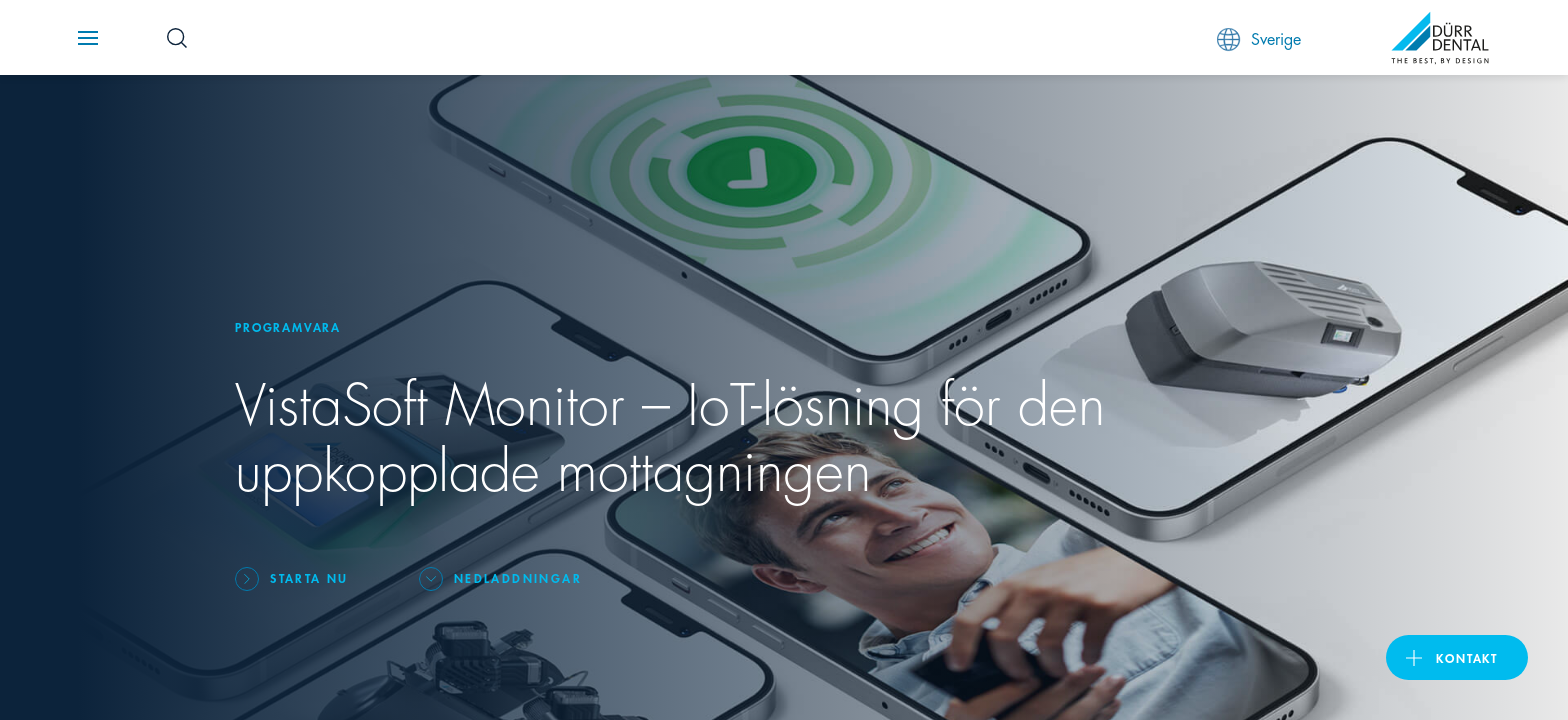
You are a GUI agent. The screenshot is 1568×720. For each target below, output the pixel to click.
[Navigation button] (88, 38)
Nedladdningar (518, 577)
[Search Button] (177, 38)
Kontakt (1467, 657)
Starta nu (309, 577)
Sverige (1259, 38)
